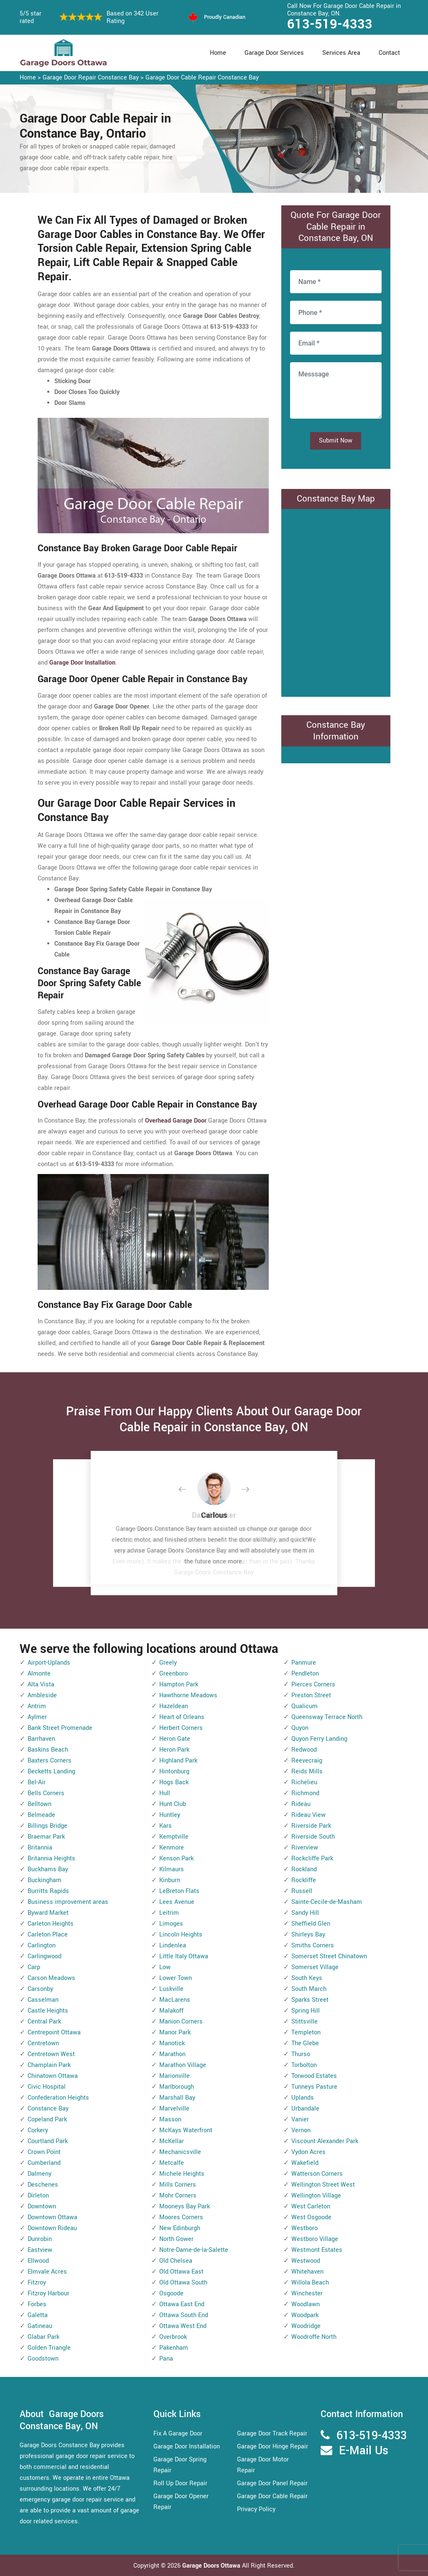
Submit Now (335, 440)
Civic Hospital (47, 2086)
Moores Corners (181, 2217)
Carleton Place (48, 1934)
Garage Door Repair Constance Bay (91, 77)
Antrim (37, 1706)
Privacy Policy (256, 2509)
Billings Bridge (47, 1825)
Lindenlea (172, 1945)
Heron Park (174, 1749)
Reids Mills (307, 1771)
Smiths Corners (312, 1945)
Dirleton (38, 2195)
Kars (165, 1825)
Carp (34, 1967)
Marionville (174, 2076)
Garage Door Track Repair (272, 2433)
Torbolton (304, 2065)
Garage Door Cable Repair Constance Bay (202, 77)
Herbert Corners (181, 1728)
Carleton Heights (51, 1923)
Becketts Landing (51, 1771)
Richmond (305, 1793)
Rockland (304, 1869)
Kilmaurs (171, 1869)
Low (165, 1967)
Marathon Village (182, 2065)
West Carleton (310, 2206)
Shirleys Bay (308, 1934)
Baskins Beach (48, 1749)
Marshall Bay (177, 2097)
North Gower (176, 2239)
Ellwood (38, 2260)
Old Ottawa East (181, 2271)
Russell (301, 1891)
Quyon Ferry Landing (319, 1738)
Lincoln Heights (180, 1934)
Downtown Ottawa (52, 2217)
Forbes (37, 2304)
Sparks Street (310, 1999)
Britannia (40, 1847)
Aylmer (37, 1717)
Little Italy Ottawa (183, 1956)
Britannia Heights (51, 1858)
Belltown (39, 1804)
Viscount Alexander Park (324, 2141)
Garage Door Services (274, 53)
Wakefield (304, 2163)
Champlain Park (49, 2065)
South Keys (306, 1978)
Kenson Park (176, 1858)
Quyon (299, 1728)
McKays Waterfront (185, 2130)
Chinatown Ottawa (53, 2076)
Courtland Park (48, 2141)
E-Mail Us (363, 2451)
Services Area (341, 53)
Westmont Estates (316, 2250)
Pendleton (305, 1673)
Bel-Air (37, 1782)
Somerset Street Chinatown (329, 1956)
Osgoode (171, 2293)
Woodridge (306, 2326)
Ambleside (42, 1695)
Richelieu (304, 1782)
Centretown (43, 2043)
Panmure (303, 1662)
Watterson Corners (317, 2173)
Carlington (42, 1945)
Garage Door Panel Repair (272, 2483)
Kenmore (171, 1847)
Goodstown (43, 2358)
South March (308, 1989)
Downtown (42, 2206)
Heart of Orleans (181, 1717)
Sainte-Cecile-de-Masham (326, 1902)
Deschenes (43, 2184)
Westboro (304, 2228)
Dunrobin (40, 2239)
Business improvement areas (68, 1902)
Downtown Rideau (52, 2228)
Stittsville (304, 2021)
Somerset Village (315, 1967)
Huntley (169, 1815)
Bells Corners (46, 1793)
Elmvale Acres (47, 2271)
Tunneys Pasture (314, 2086)
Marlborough (176, 2086)
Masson (170, 2119)
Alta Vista (41, 1684)
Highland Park (178, 1760)
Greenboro (173, 1673)
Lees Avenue (176, 1902)
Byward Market (48, 1912)
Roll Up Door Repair (180, 2483)
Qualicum (304, 1706)
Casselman (43, 1999)
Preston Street (311, 1695)
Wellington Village (316, 2195)
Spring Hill (305, 2010)
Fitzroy (37, 2282)
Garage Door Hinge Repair (272, 2446)
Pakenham (173, 2347)
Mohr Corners (177, 2195)
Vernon (301, 2130)
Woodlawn (305, 2304)
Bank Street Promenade (60, 1728)
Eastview (40, 2250)
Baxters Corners (49, 1760)
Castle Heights (48, 2010)
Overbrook (173, 2337)
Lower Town (175, 1978)
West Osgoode (311, 2217)
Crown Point (44, 2152)
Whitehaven (307, 2271)
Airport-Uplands (49, 1662)
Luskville (171, 1989)
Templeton (306, 2032)
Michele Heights (181, 2173)
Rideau (301, 1804)
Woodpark (304, 2315)
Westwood (305, 2260)
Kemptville (174, 1836)
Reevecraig (306, 1760)
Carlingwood (44, 1956)
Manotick (172, 2043)
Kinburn (169, 1880)
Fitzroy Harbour (48, 2293)
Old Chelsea (175, 2260)
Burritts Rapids (48, 1891)
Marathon (172, 2054)
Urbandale (305, 2108)
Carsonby (40, 1989)
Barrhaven (41, 1738)
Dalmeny (39, 2173)
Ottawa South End (183, 2315)
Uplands (302, 2097)
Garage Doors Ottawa (212, 2565)
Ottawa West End (182, 2326)
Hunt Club (172, 1804)
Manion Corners (181, 2021)
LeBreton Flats (179, 1891)
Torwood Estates (314, 2076)
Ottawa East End (181, 2304)
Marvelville (174, 2108)
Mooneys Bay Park (184, 2206)
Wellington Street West (323, 2184)
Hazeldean (173, 1706)
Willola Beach (310, 2282)
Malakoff (171, 2010)
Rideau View (308, 1815)
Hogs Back (174, 1782)
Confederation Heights (58, 2097)
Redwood (304, 1749)
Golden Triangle (49, 2347)
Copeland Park (47, 2119)
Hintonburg (174, 1771)
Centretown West (51, 2054)
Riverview (304, 1847)
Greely (168, 1662)
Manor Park (175, 2032)
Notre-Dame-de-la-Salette (193, 2250)
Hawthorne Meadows (188, 1695)
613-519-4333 (329, 24)
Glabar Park (43, 2337)
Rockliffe (303, 1880)
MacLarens (174, 1999)
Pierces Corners (313, 1684)
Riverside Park (311, 1825)
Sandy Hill (305, 1912)
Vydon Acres (308, 2152)
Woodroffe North (313, 2337)
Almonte (39, 1673)
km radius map (336, 601)
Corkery (38, 2130)
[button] (188, 1489)
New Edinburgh (179, 2228)
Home (218, 53)
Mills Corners (177, 2184)
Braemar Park (46, 1836)
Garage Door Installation (186, 2446)
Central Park (44, 2021)
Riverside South (313, 1836)
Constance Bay (48, 2108)
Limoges (171, 1923)
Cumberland (44, 2163)
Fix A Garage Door (177, 2433)
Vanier (300, 2119)
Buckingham (44, 1880)
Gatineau (40, 2326)
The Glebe (305, 2043)
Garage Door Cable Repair (272, 2496)
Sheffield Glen (310, 1923)
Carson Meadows (51, 1978)
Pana (166, 2358)
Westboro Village (314, 2239)
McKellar (171, 2141)
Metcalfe (171, 2163)
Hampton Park (178, 1684)
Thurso (300, 2054)
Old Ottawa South (183, 2282)
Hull (164, 1793)
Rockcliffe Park (312, 1858)
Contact (389, 53)
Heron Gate (174, 1738)
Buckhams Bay (48, 1869)
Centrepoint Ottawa (54, 2032)
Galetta (38, 2315)
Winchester (307, 2293)
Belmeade (41, 1815)
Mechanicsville (180, 2152)
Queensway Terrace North (326, 1717)
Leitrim (169, 1912)
